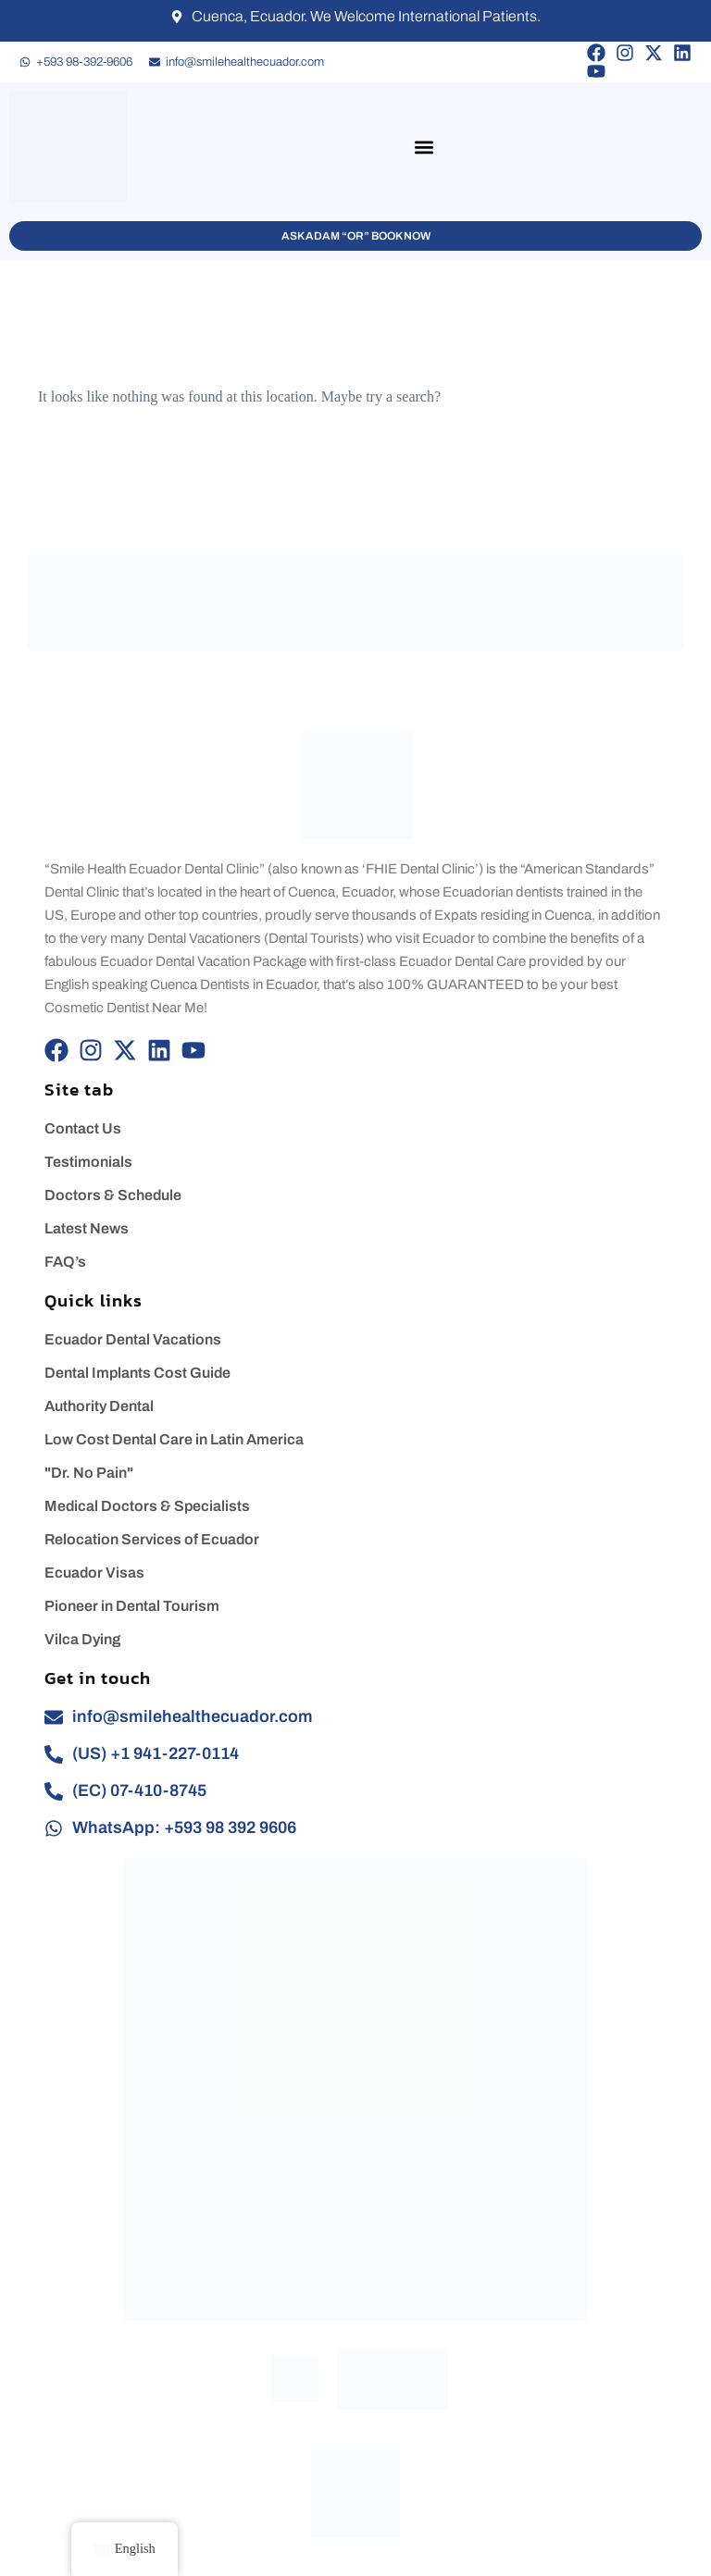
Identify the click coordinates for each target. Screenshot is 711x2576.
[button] (423, 147)
